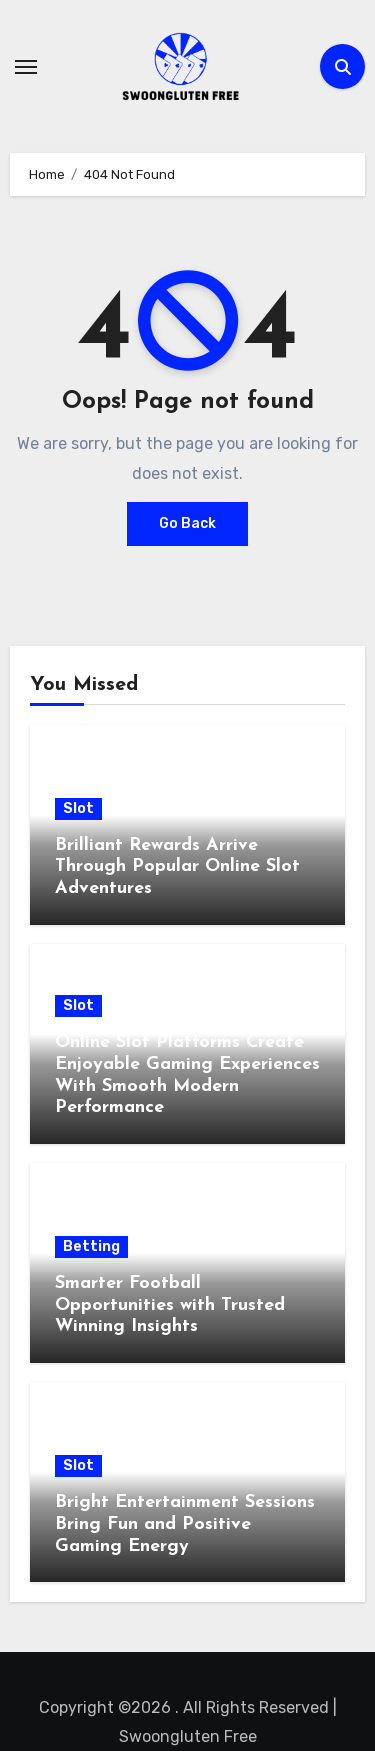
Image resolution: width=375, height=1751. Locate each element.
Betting (91, 1246)
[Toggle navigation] (26, 67)
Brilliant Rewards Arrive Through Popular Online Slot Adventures (177, 867)
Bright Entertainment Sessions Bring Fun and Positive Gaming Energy (185, 1524)
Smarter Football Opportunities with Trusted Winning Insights (170, 1305)
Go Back (187, 523)
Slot (78, 808)
